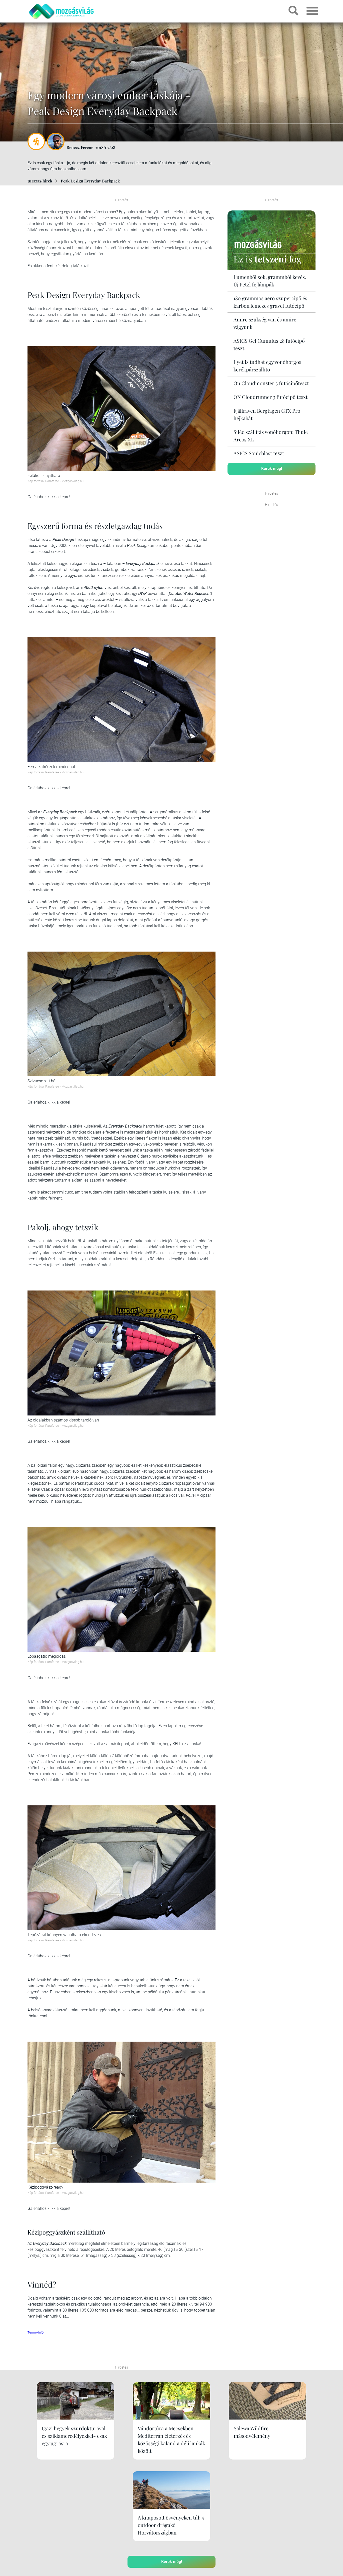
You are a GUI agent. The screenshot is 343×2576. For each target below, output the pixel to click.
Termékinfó (36, 2332)
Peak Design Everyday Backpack (90, 180)
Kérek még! (271, 468)
